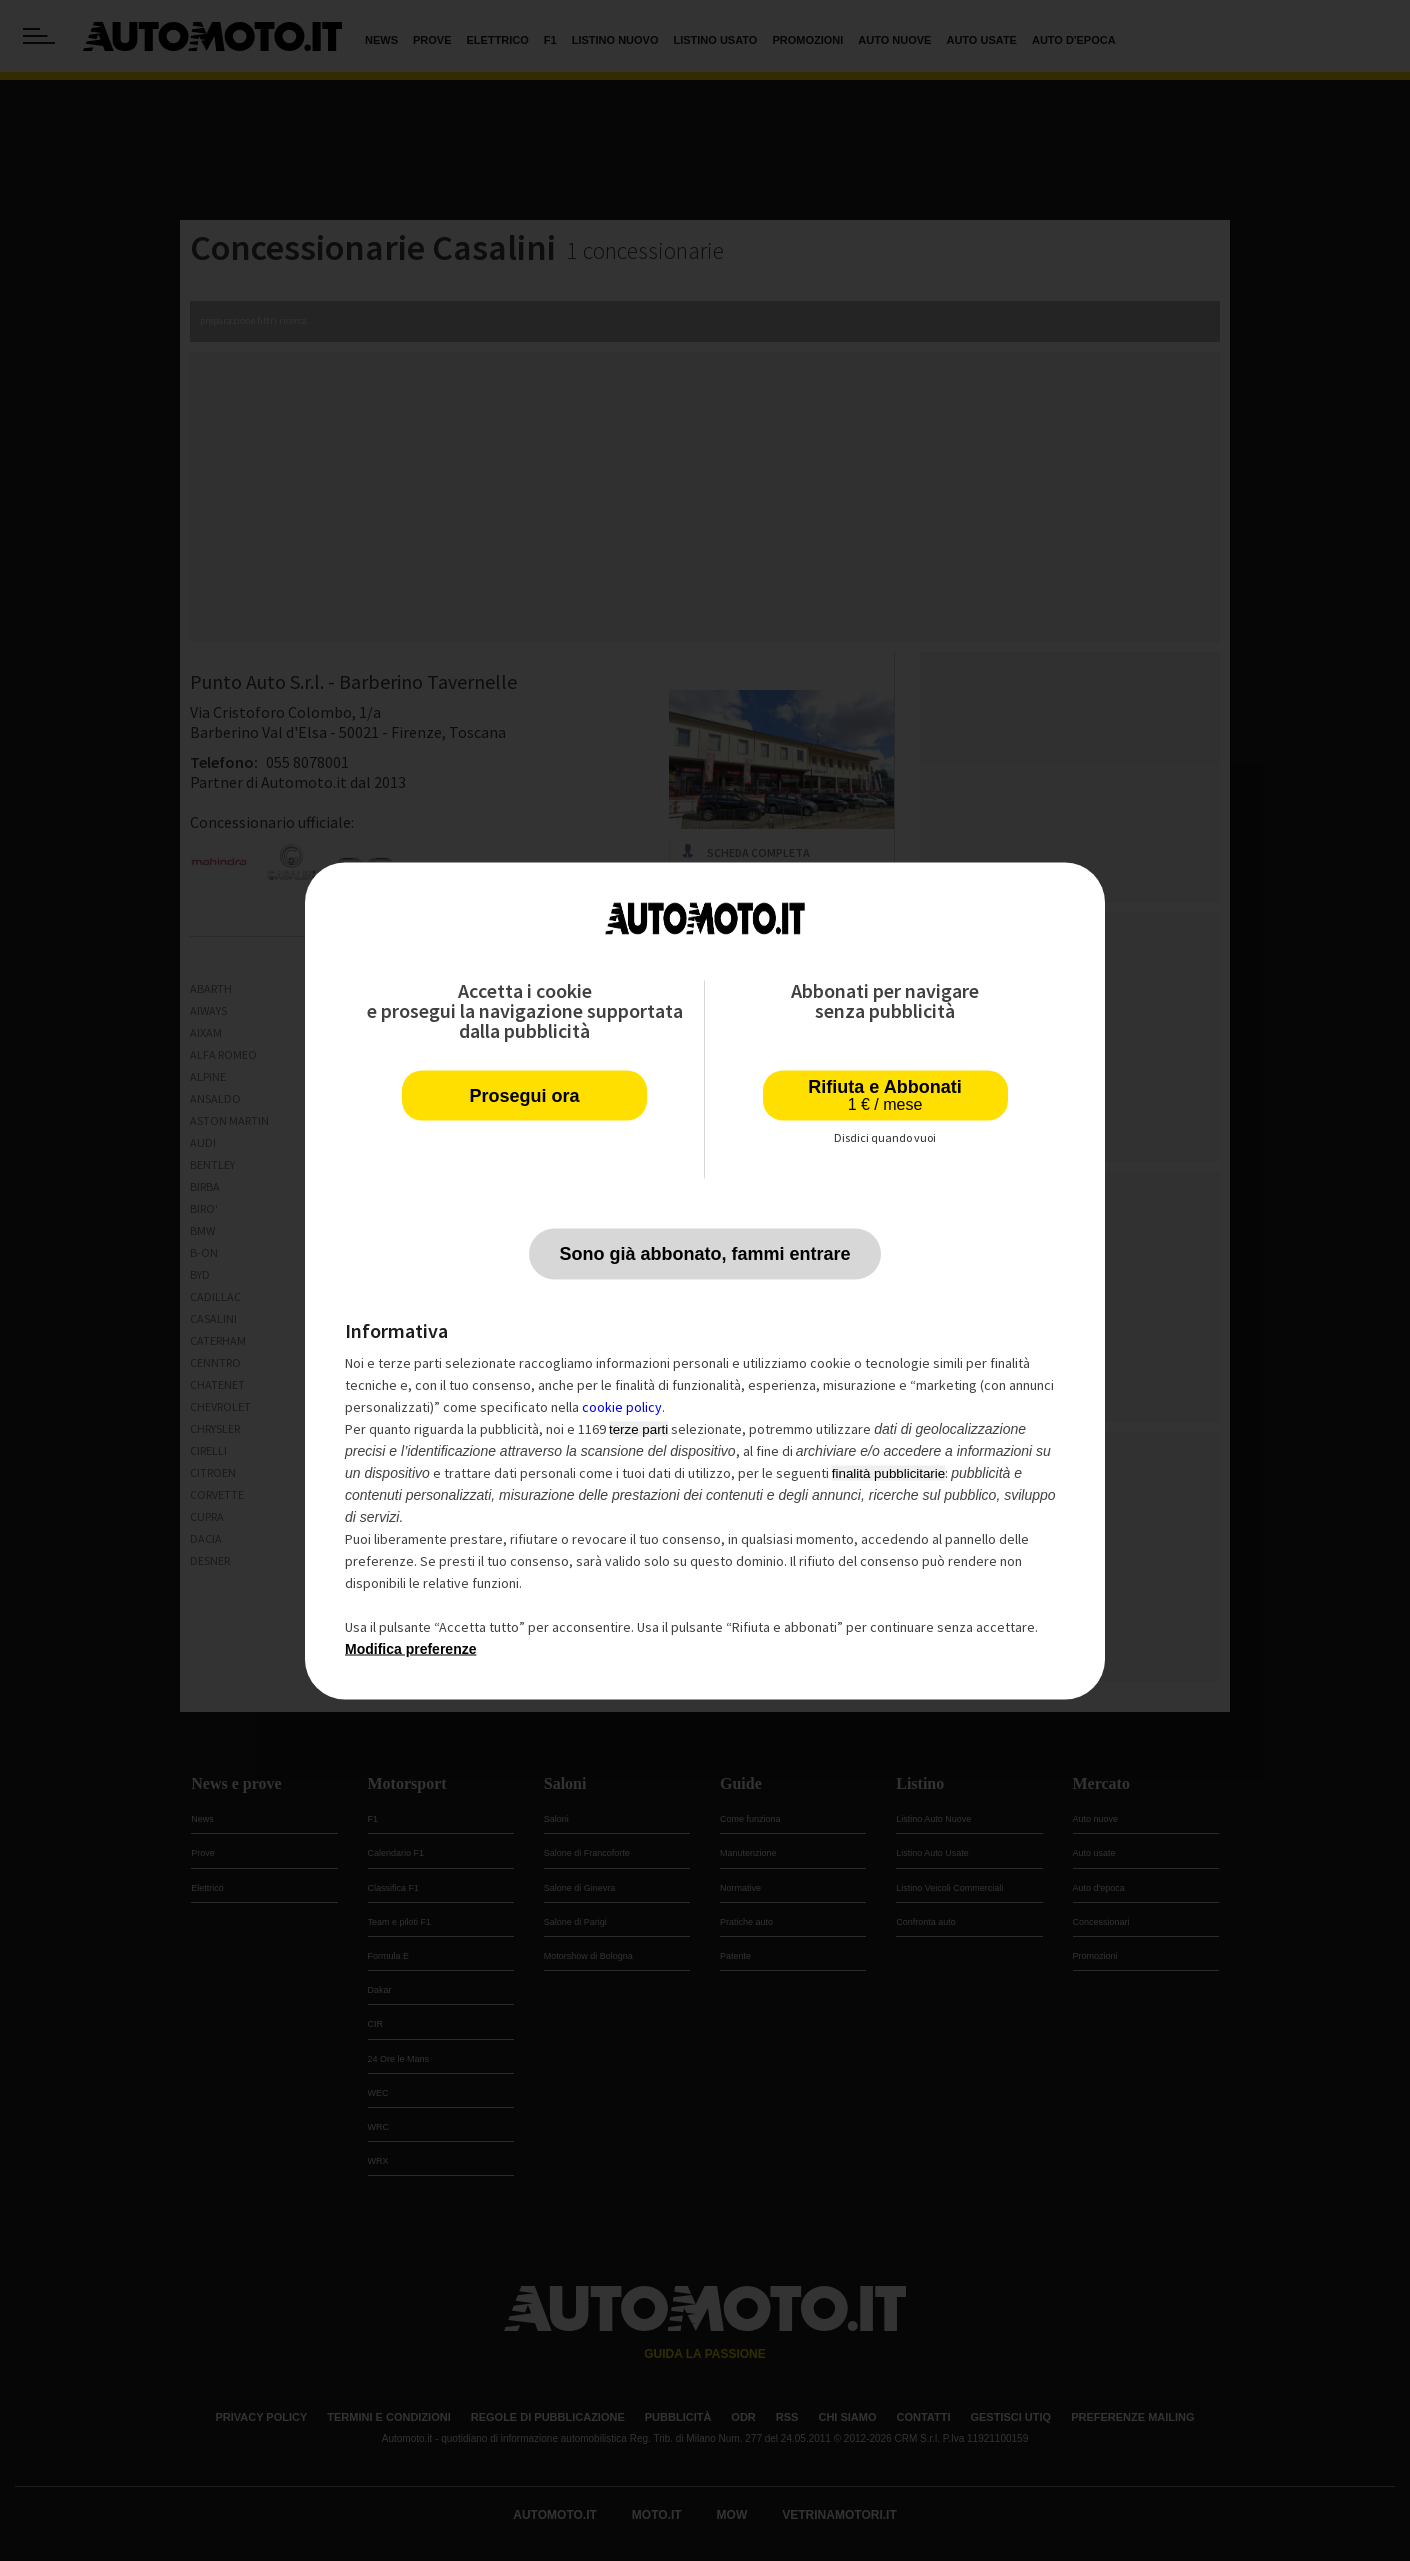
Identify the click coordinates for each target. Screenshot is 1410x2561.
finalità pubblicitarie (888, 1472)
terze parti (638, 1428)
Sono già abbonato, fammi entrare (704, 1253)
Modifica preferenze (410, 1648)
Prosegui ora (524, 1095)
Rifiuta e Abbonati (884, 1094)
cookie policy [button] (622, 1406)
